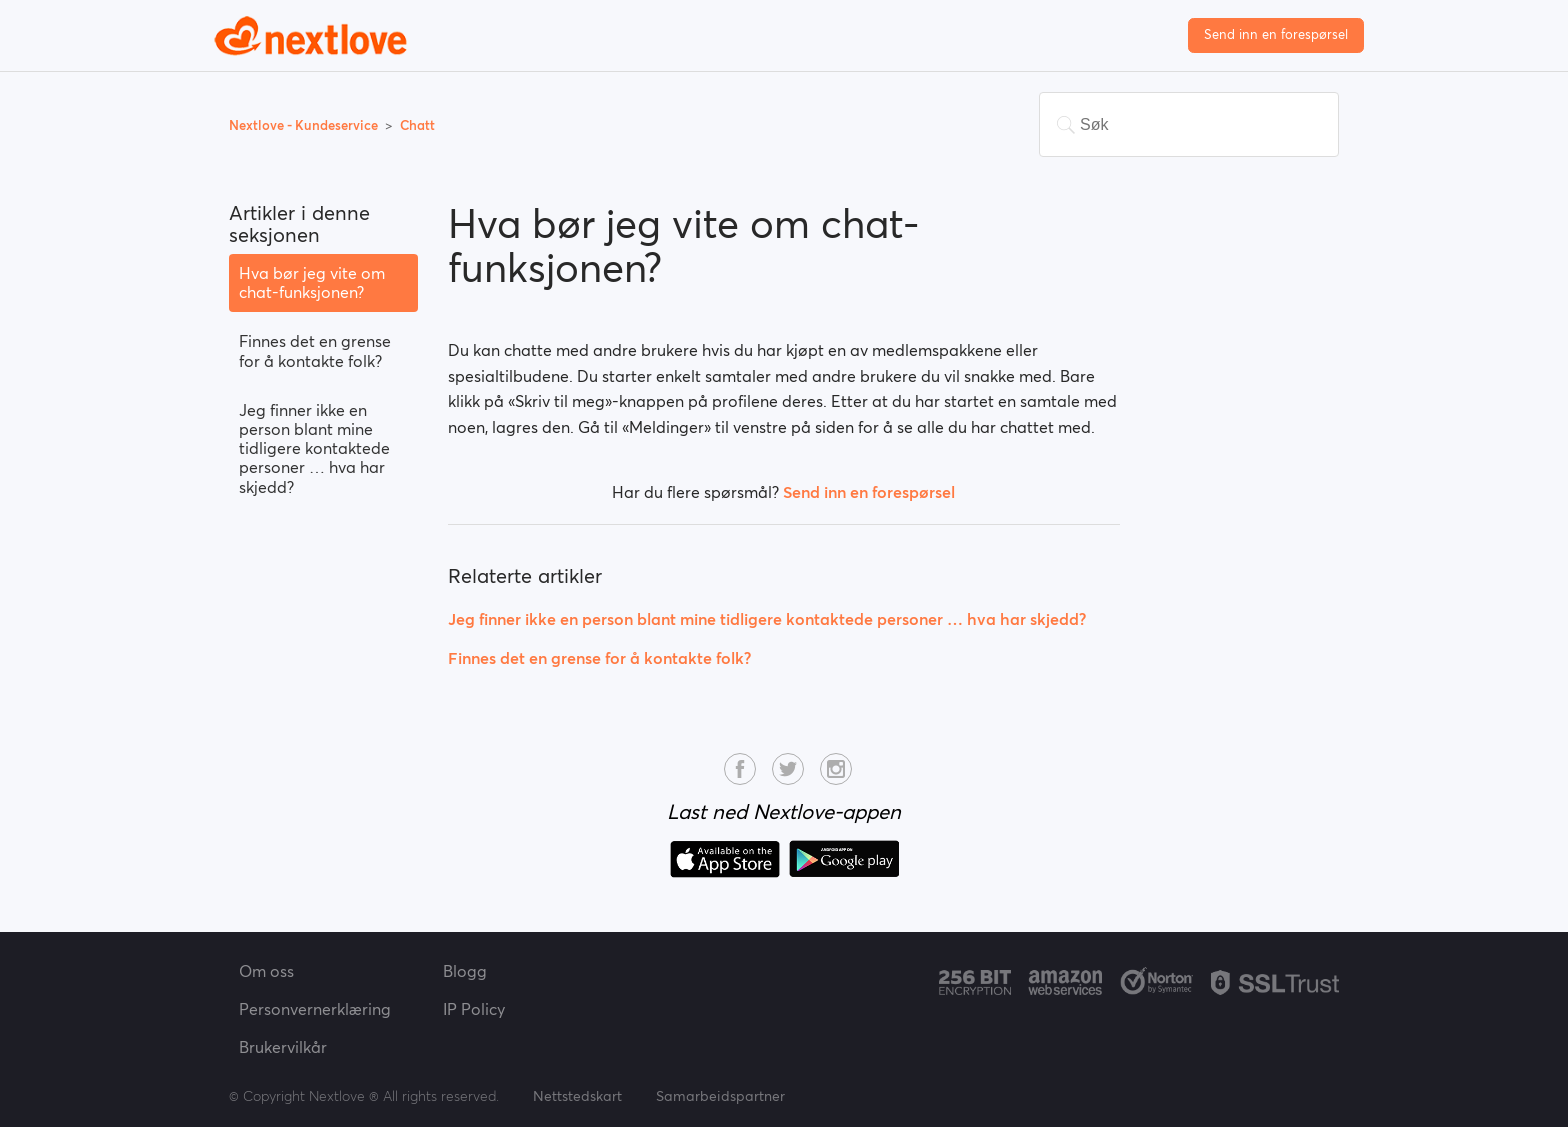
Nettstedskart (577, 1096)
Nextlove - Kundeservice (305, 125)
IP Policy (474, 1009)
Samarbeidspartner (720, 1096)
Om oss (266, 971)
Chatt (417, 125)
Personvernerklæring (315, 1009)
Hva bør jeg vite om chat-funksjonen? (312, 282)
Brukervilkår (283, 1047)
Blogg (465, 971)
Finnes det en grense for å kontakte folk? (315, 350)
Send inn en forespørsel (1276, 34)
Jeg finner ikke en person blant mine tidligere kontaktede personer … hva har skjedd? (314, 448)
